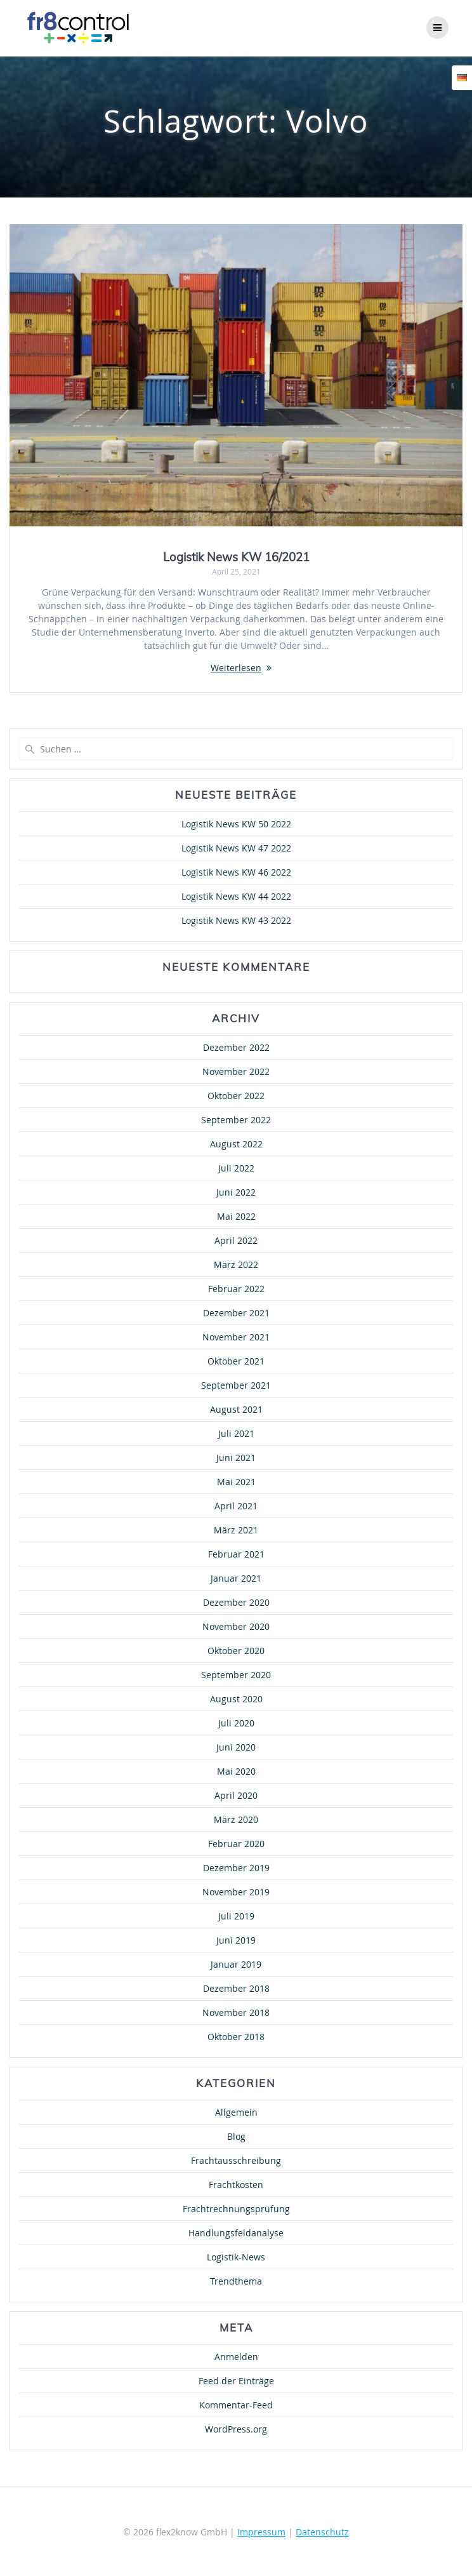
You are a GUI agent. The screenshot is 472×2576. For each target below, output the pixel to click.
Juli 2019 (236, 1916)
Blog (236, 2136)
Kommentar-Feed (236, 2405)
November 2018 (236, 2012)
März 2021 (236, 1530)
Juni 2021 (236, 1458)
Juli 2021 (236, 1433)
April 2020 (236, 1795)
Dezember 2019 (236, 1868)
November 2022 (236, 1071)
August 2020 (236, 1699)
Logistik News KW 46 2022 (236, 872)
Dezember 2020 (236, 1602)
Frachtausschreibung (236, 2160)
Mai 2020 (236, 1771)
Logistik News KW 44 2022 (236, 896)
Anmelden (236, 2357)
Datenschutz (322, 2532)
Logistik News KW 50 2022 (236, 824)
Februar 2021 (236, 1554)
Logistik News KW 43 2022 (236, 920)
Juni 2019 (236, 1940)
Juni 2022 (236, 1192)
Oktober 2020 (236, 1651)
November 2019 (236, 1892)
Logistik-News (236, 2257)
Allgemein (236, 2112)
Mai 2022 (236, 1216)
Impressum (261, 2532)
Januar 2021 (236, 1578)
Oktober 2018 (236, 2037)
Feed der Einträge (236, 2381)
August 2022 (236, 1144)
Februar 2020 (236, 1844)
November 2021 (236, 1337)
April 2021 (236, 1506)
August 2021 (236, 1409)
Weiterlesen (236, 668)
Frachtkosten (236, 2185)
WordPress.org (236, 2429)
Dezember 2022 (236, 1047)
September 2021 (236, 1385)
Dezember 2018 (236, 1988)
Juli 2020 (236, 1723)
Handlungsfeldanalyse (236, 2233)
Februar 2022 (236, 1289)
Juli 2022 (236, 1168)
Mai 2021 (236, 1482)
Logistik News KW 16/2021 (236, 557)
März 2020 (236, 1819)
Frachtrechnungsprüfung (236, 2209)
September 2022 (236, 1120)
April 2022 (236, 1240)
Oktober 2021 (236, 1361)
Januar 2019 (236, 1964)
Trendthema (236, 2281)
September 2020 (236, 1675)
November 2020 (236, 1626)
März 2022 (236, 1264)
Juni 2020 (236, 1747)
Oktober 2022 (236, 1096)
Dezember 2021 (236, 1313)
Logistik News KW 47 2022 (236, 848)
